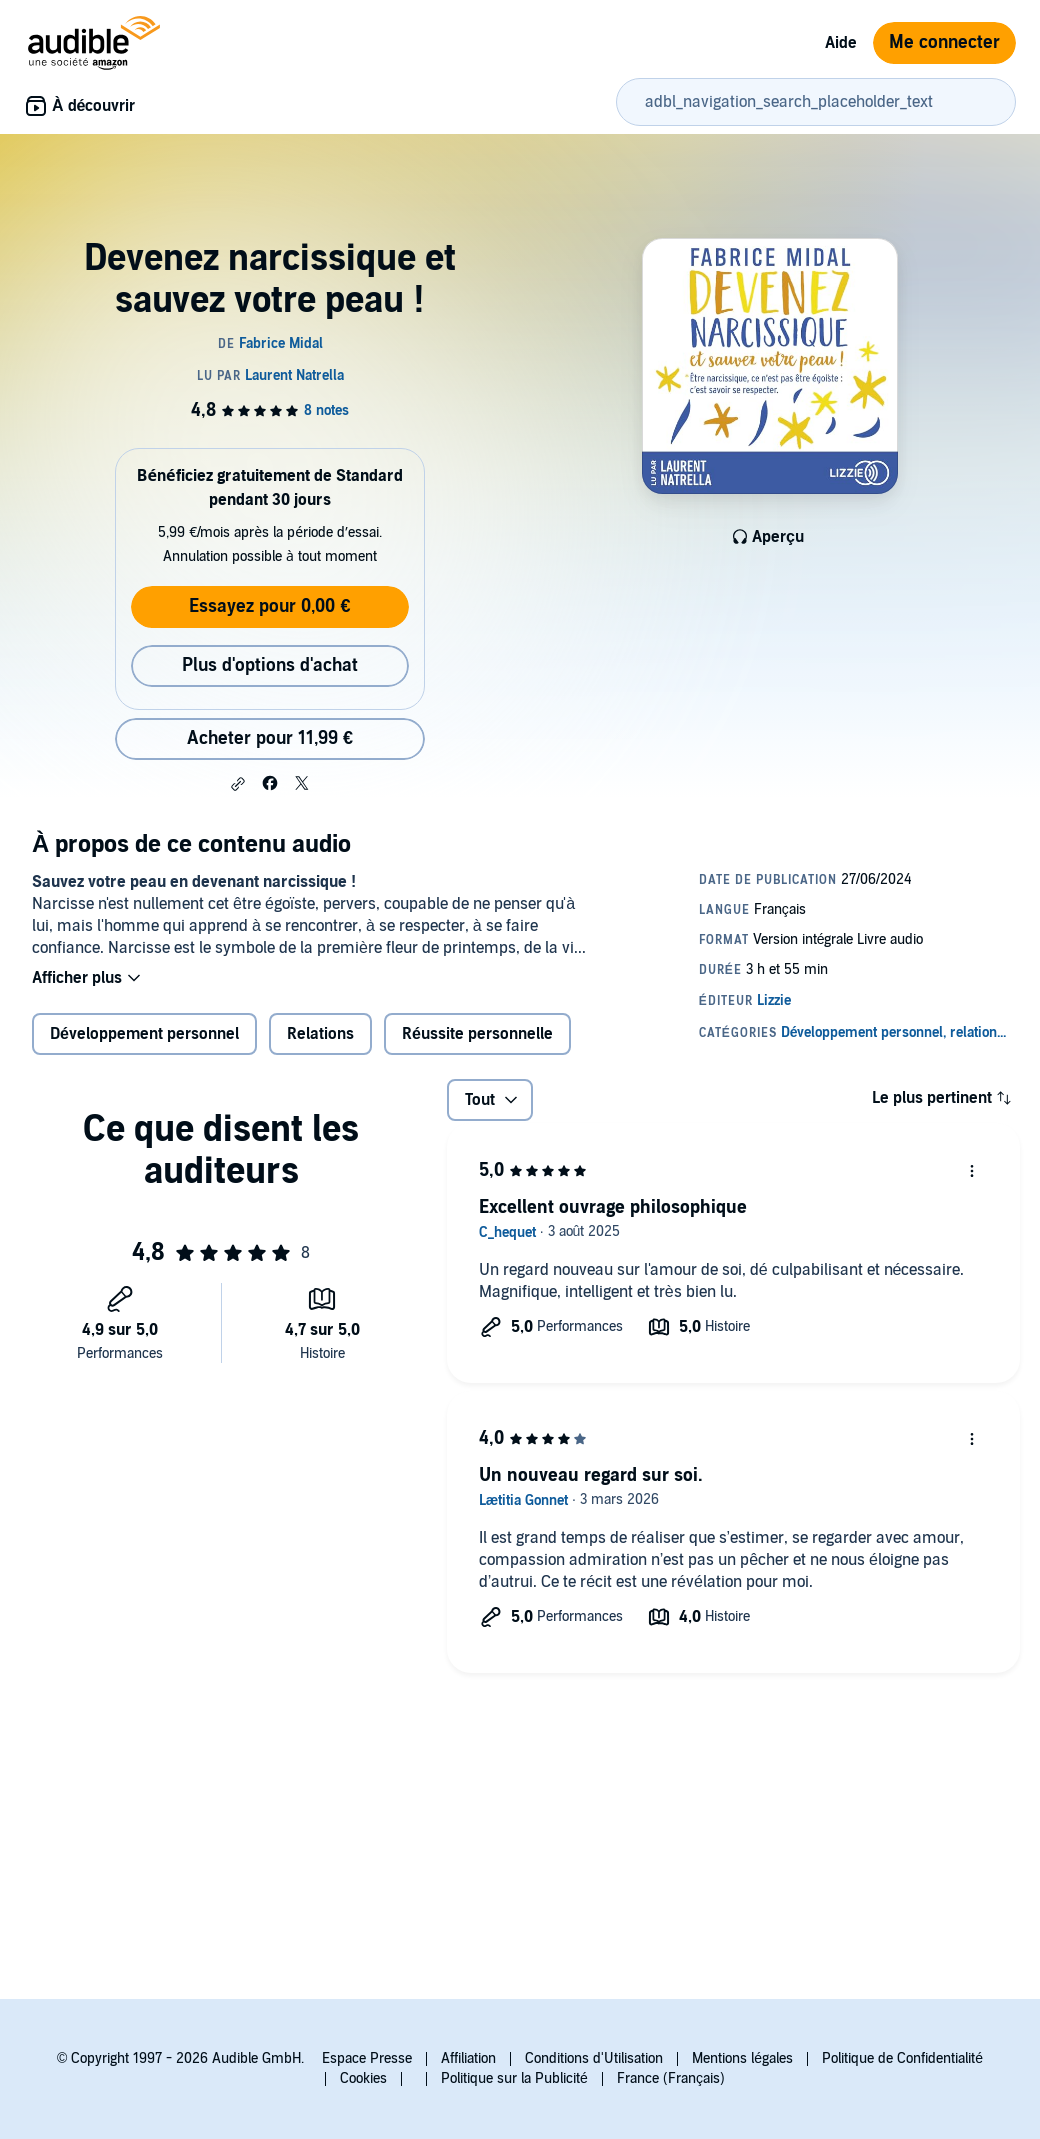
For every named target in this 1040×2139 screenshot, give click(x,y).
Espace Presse (367, 2058)
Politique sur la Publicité (514, 2078)
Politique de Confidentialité (902, 2058)
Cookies (363, 2078)
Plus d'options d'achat (270, 665)
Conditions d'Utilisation (594, 2058)
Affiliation (468, 2058)
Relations (320, 1034)
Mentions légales (742, 2058)
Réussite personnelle (477, 1034)
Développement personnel (144, 1034)
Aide (841, 43)
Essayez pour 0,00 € (269, 606)
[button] (238, 784)
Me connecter (944, 42)
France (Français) (671, 2078)
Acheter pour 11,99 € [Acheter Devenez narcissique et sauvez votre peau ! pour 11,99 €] (270, 738)
